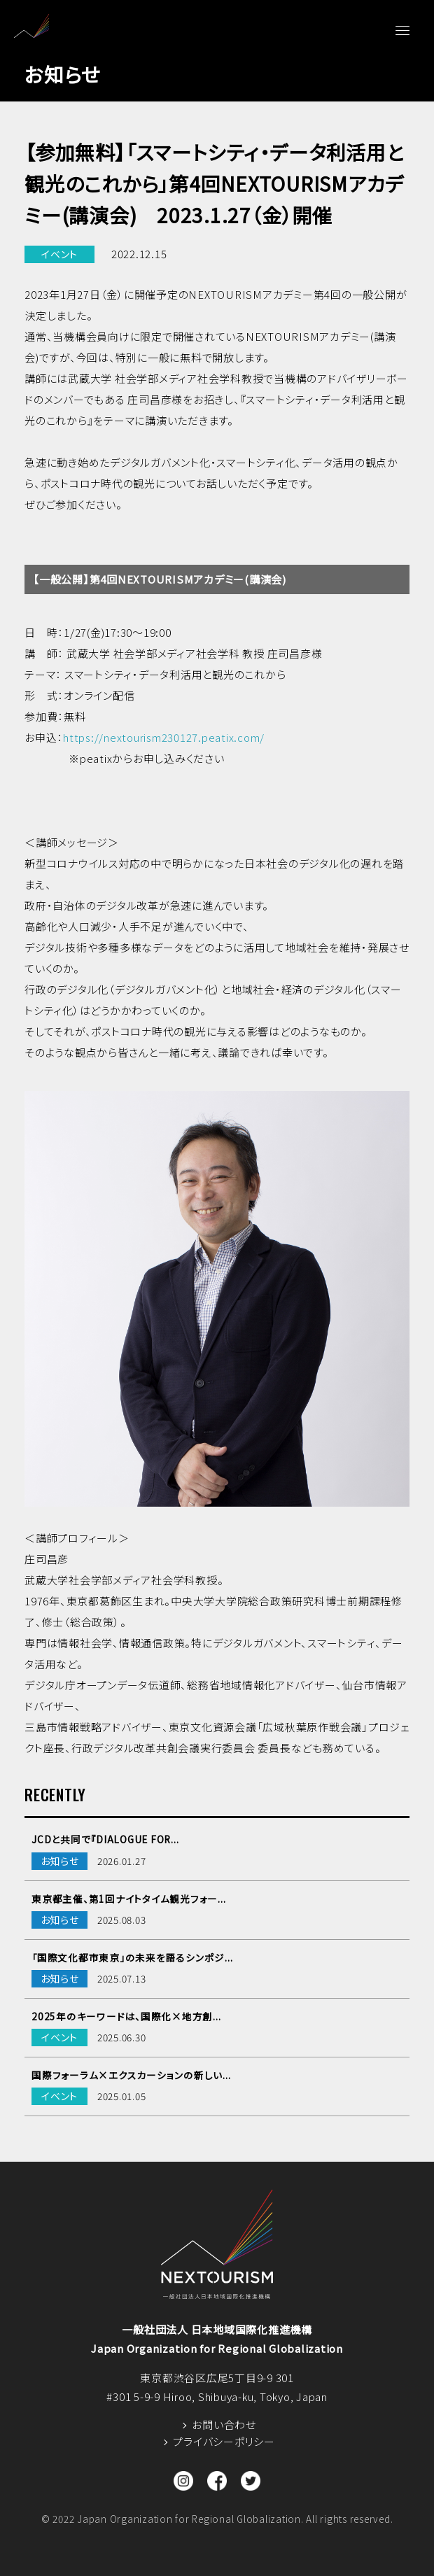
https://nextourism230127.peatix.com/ (164, 737)
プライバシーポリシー (224, 2441)
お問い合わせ (224, 2424)
